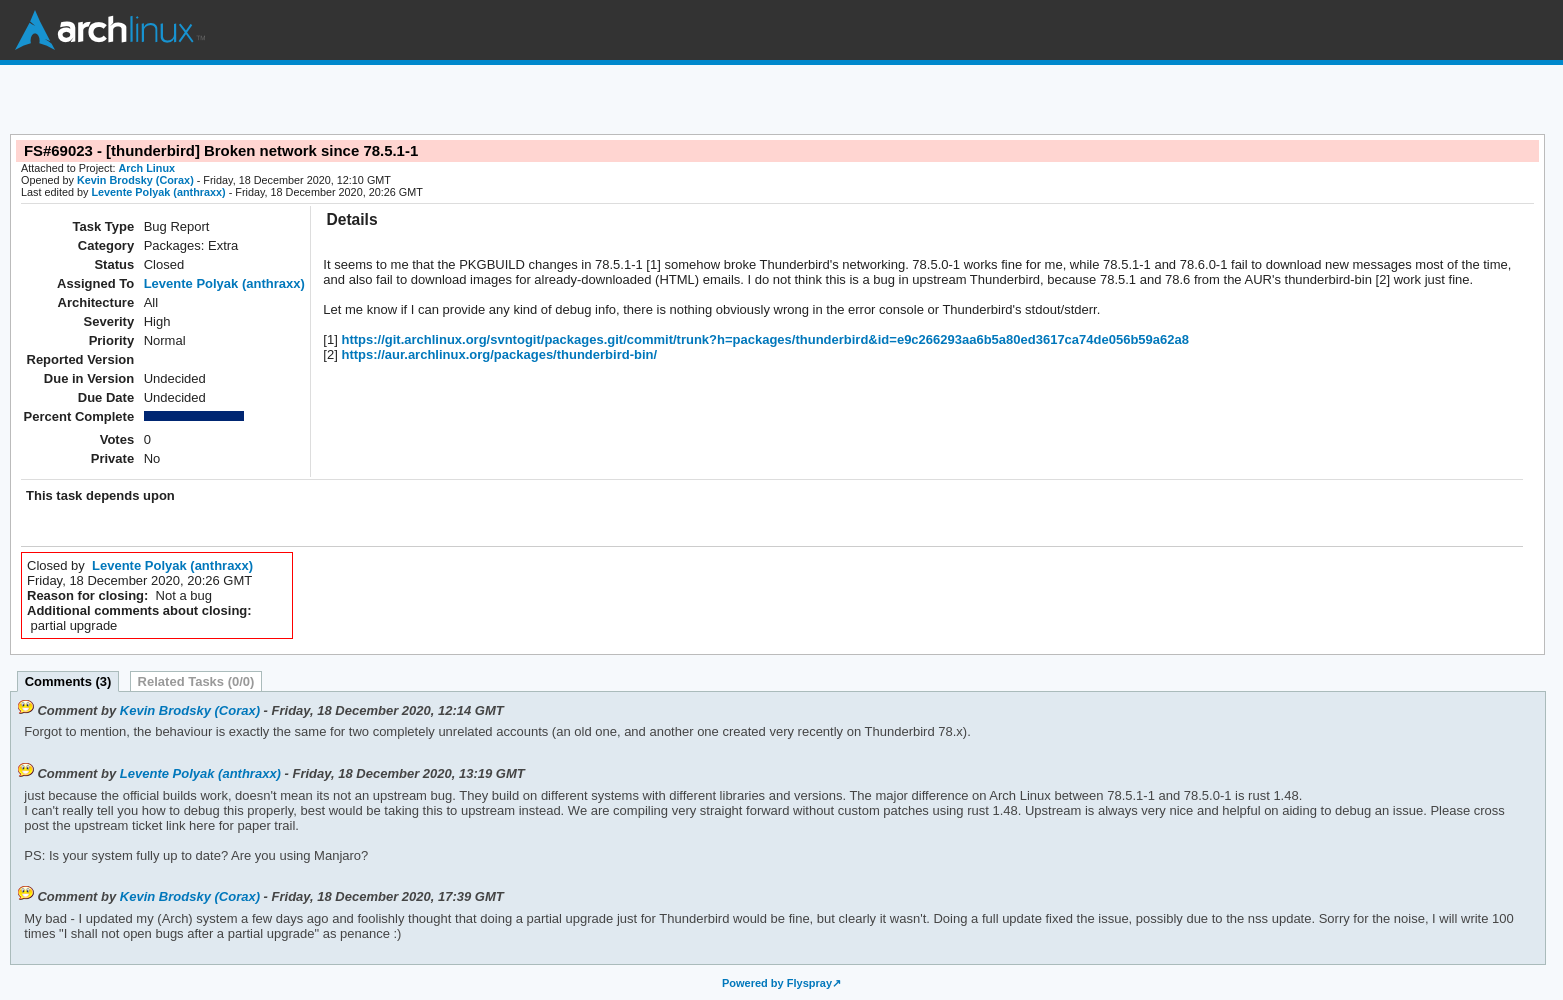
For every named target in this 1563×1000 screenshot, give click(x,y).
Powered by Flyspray (777, 983)
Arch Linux (110, 30)
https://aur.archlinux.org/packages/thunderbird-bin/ (497, 354)
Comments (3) (68, 681)
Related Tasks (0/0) (196, 681)
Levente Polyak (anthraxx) (158, 192)
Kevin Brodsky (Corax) (135, 180)
